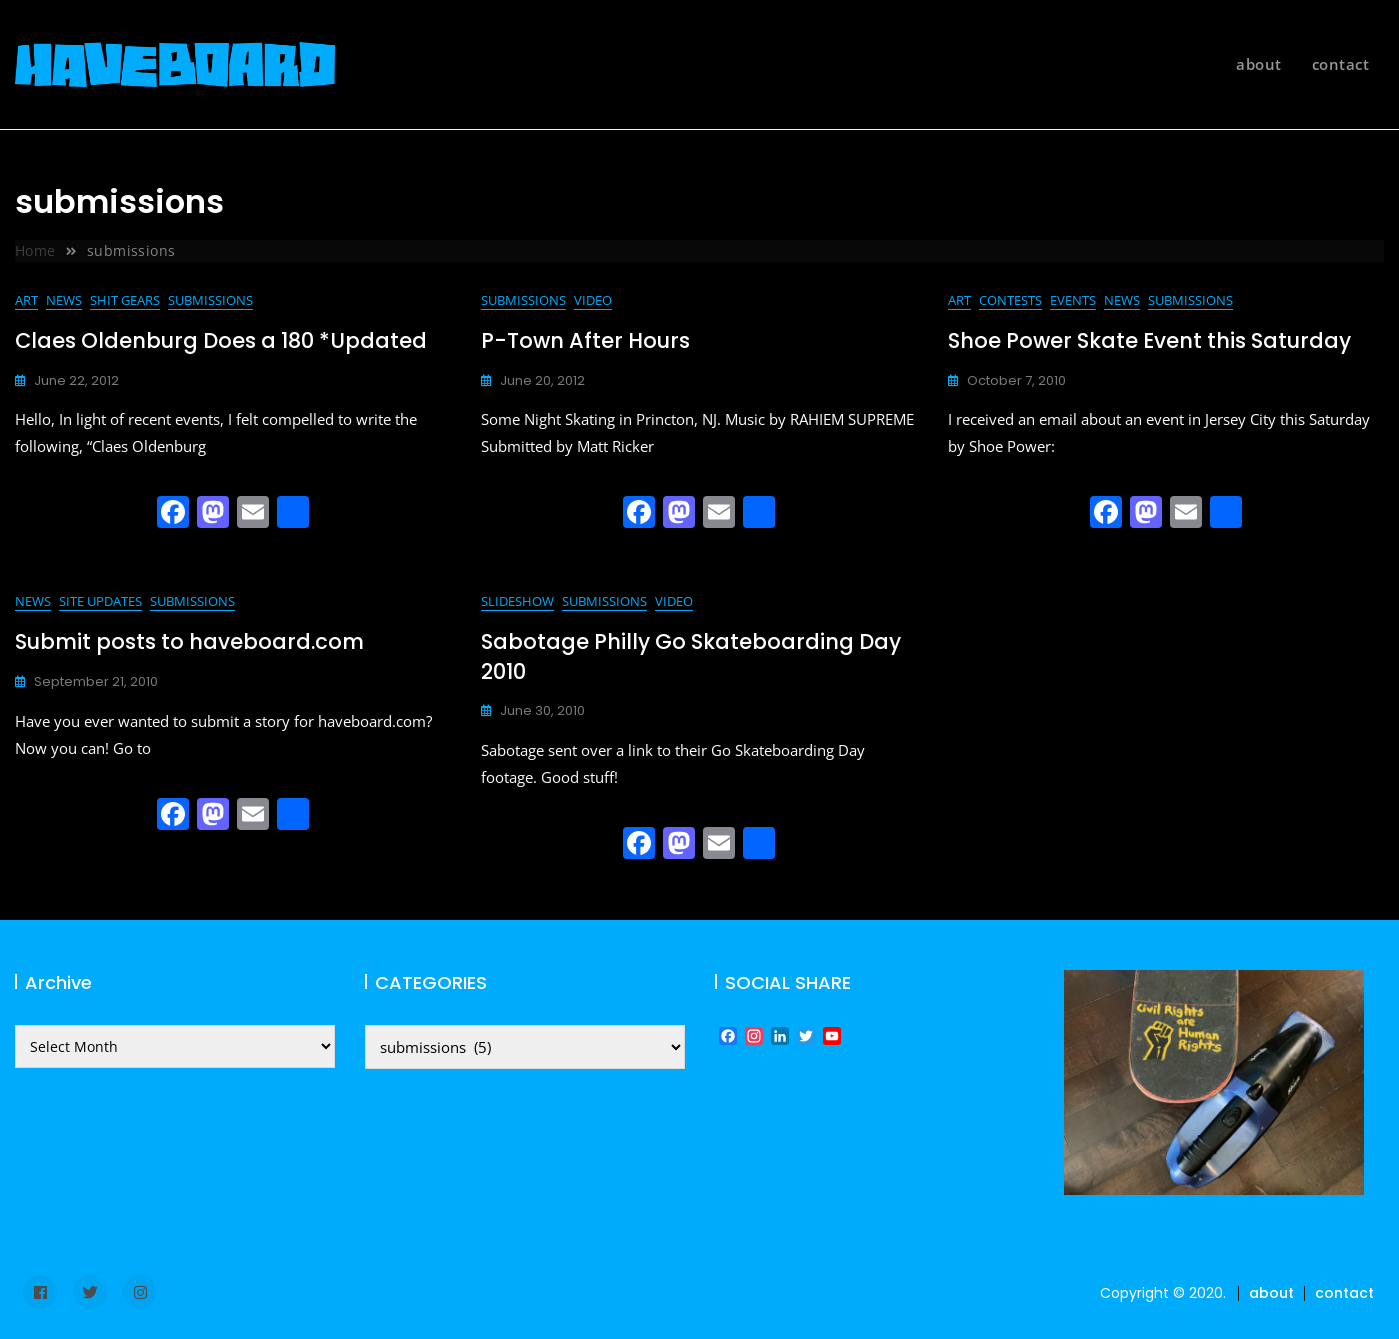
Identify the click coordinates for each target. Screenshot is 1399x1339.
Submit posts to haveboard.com (189, 641)
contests (1010, 300)
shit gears (125, 300)
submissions (210, 300)
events (1073, 300)
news (64, 300)
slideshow (517, 601)
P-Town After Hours (585, 340)
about (1259, 64)
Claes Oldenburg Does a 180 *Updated (221, 340)
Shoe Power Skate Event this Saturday (1149, 340)
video (593, 300)
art (26, 300)
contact (1341, 64)
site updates (100, 601)
